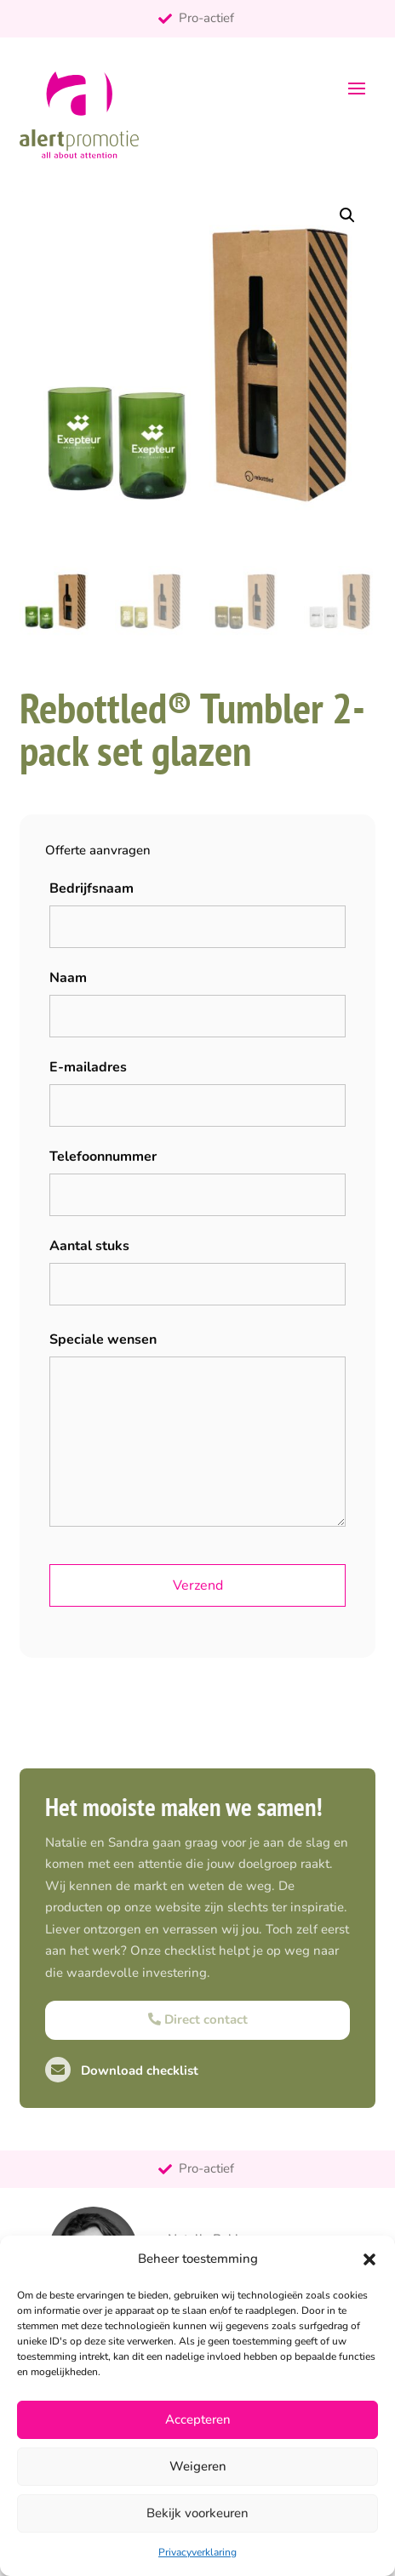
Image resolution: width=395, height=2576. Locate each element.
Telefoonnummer (103, 1156)
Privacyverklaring (197, 2552)
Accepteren (198, 2419)
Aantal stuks (89, 1245)
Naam (68, 977)
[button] (369, 2259)
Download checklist (121, 2070)
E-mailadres (88, 1067)
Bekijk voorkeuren (197, 2513)
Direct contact (198, 2019)
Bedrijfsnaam (91, 888)
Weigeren (197, 2466)
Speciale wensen (103, 1339)
